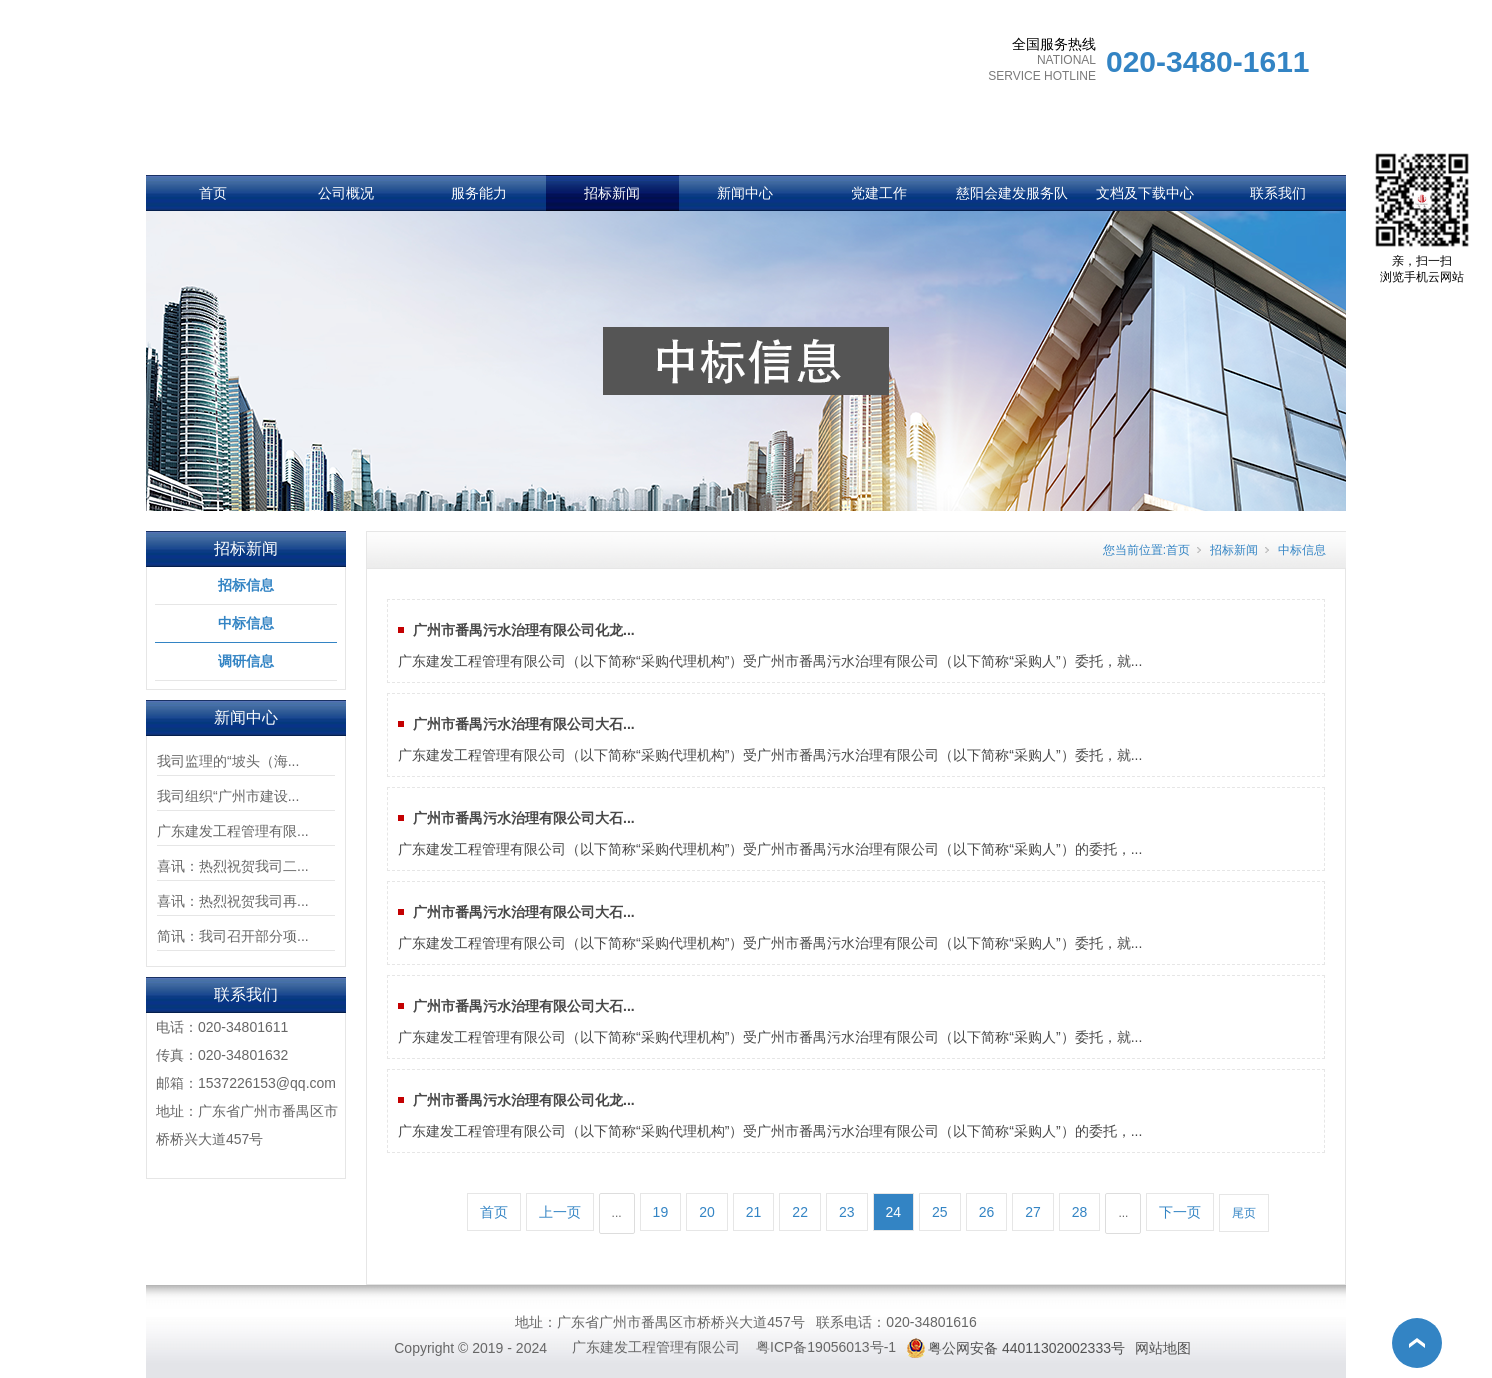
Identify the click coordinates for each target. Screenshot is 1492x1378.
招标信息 (246, 585)
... (617, 1213)
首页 (213, 193)
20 (707, 1212)
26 (987, 1212)
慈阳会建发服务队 (1012, 193)
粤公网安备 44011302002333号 (1026, 1348)
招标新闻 (612, 193)
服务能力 (479, 193)
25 (940, 1212)
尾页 (1244, 1213)
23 (847, 1212)
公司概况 (346, 193)
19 (661, 1212)
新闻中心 (745, 193)
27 (1033, 1212)
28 (1080, 1212)
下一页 (1180, 1212)
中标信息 (246, 623)
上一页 (560, 1212)
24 (894, 1212)
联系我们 (1278, 193)
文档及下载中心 (1145, 193)
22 (800, 1212)
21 (754, 1212)
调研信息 (246, 661)
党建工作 (879, 193)
